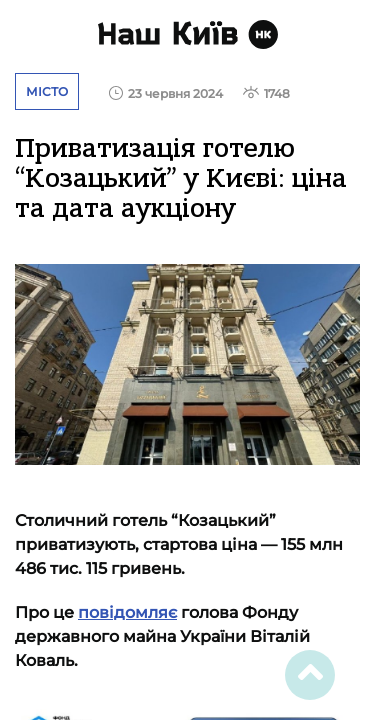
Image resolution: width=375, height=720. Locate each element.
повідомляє (127, 612)
